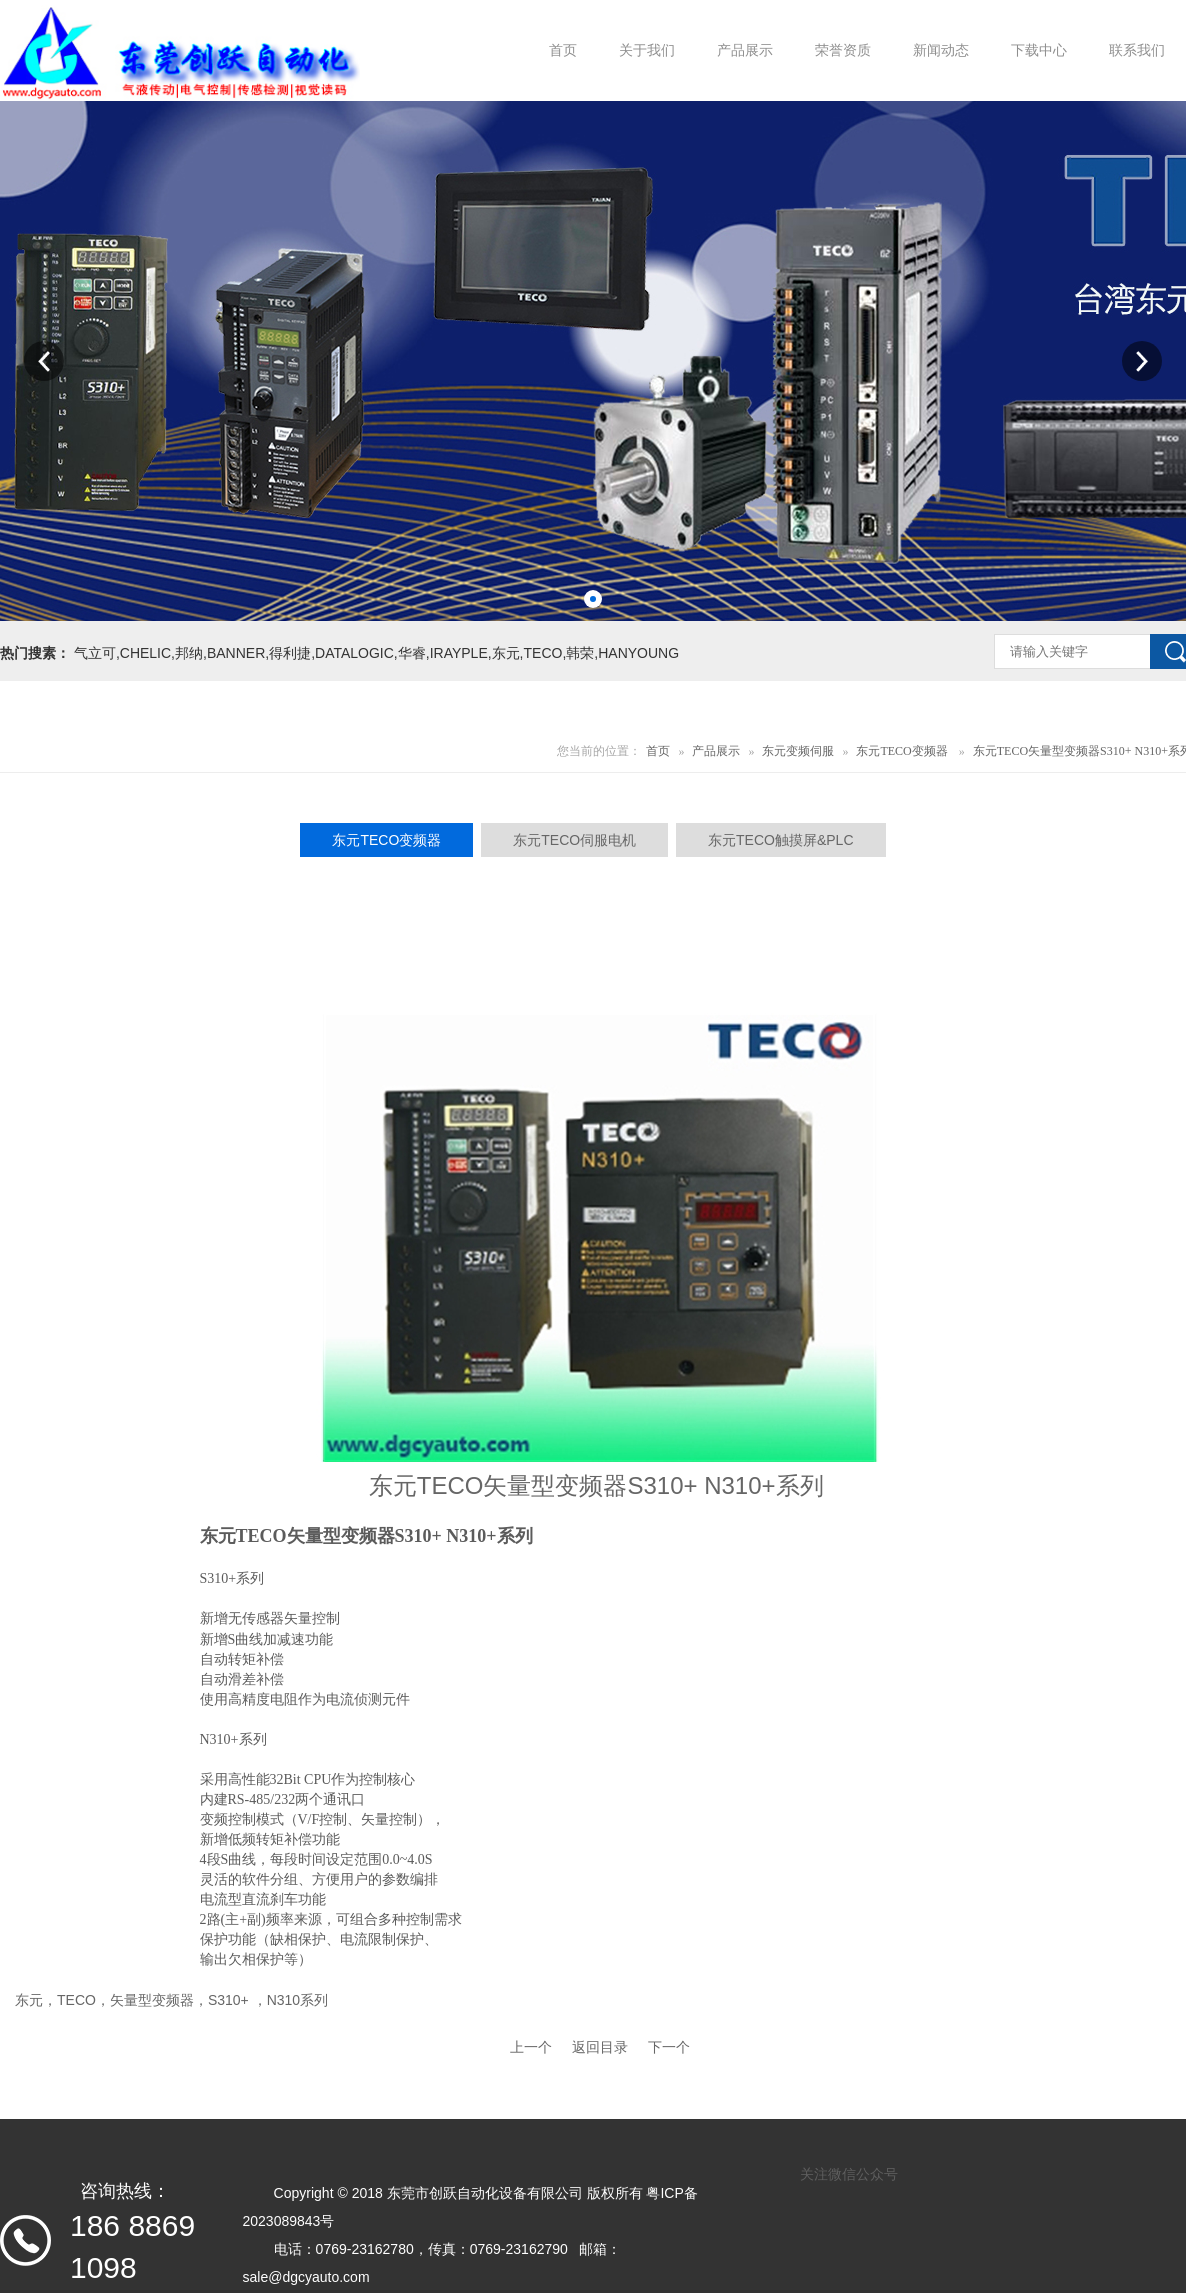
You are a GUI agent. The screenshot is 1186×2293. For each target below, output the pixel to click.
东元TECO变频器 (901, 751)
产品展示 (716, 751)
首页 (658, 751)
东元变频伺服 (798, 751)
